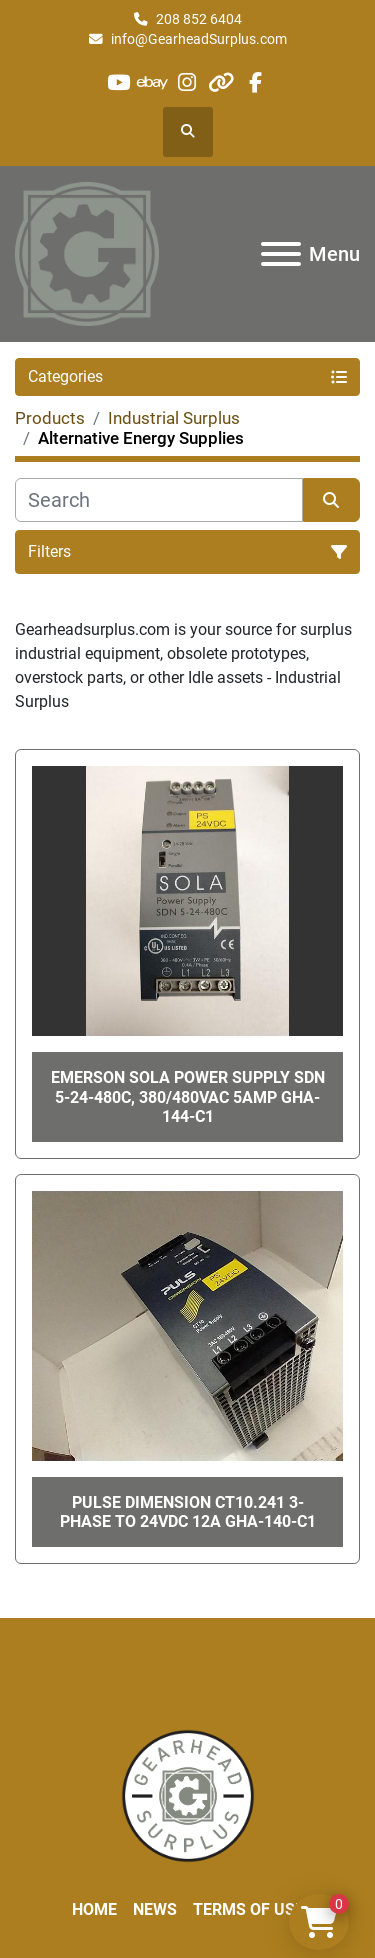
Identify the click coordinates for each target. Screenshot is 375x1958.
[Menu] (281, 254)
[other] (221, 82)
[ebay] (152, 82)
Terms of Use (248, 1909)
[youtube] (118, 82)
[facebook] (255, 82)
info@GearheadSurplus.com (199, 39)
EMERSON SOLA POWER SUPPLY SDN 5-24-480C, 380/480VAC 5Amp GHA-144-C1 (188, 1096)
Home (94, 1909)
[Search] (159, 500)
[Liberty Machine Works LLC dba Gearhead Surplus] (188, 1795)
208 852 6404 (199, 19)
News (155, 1909)
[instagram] (186, 82)
